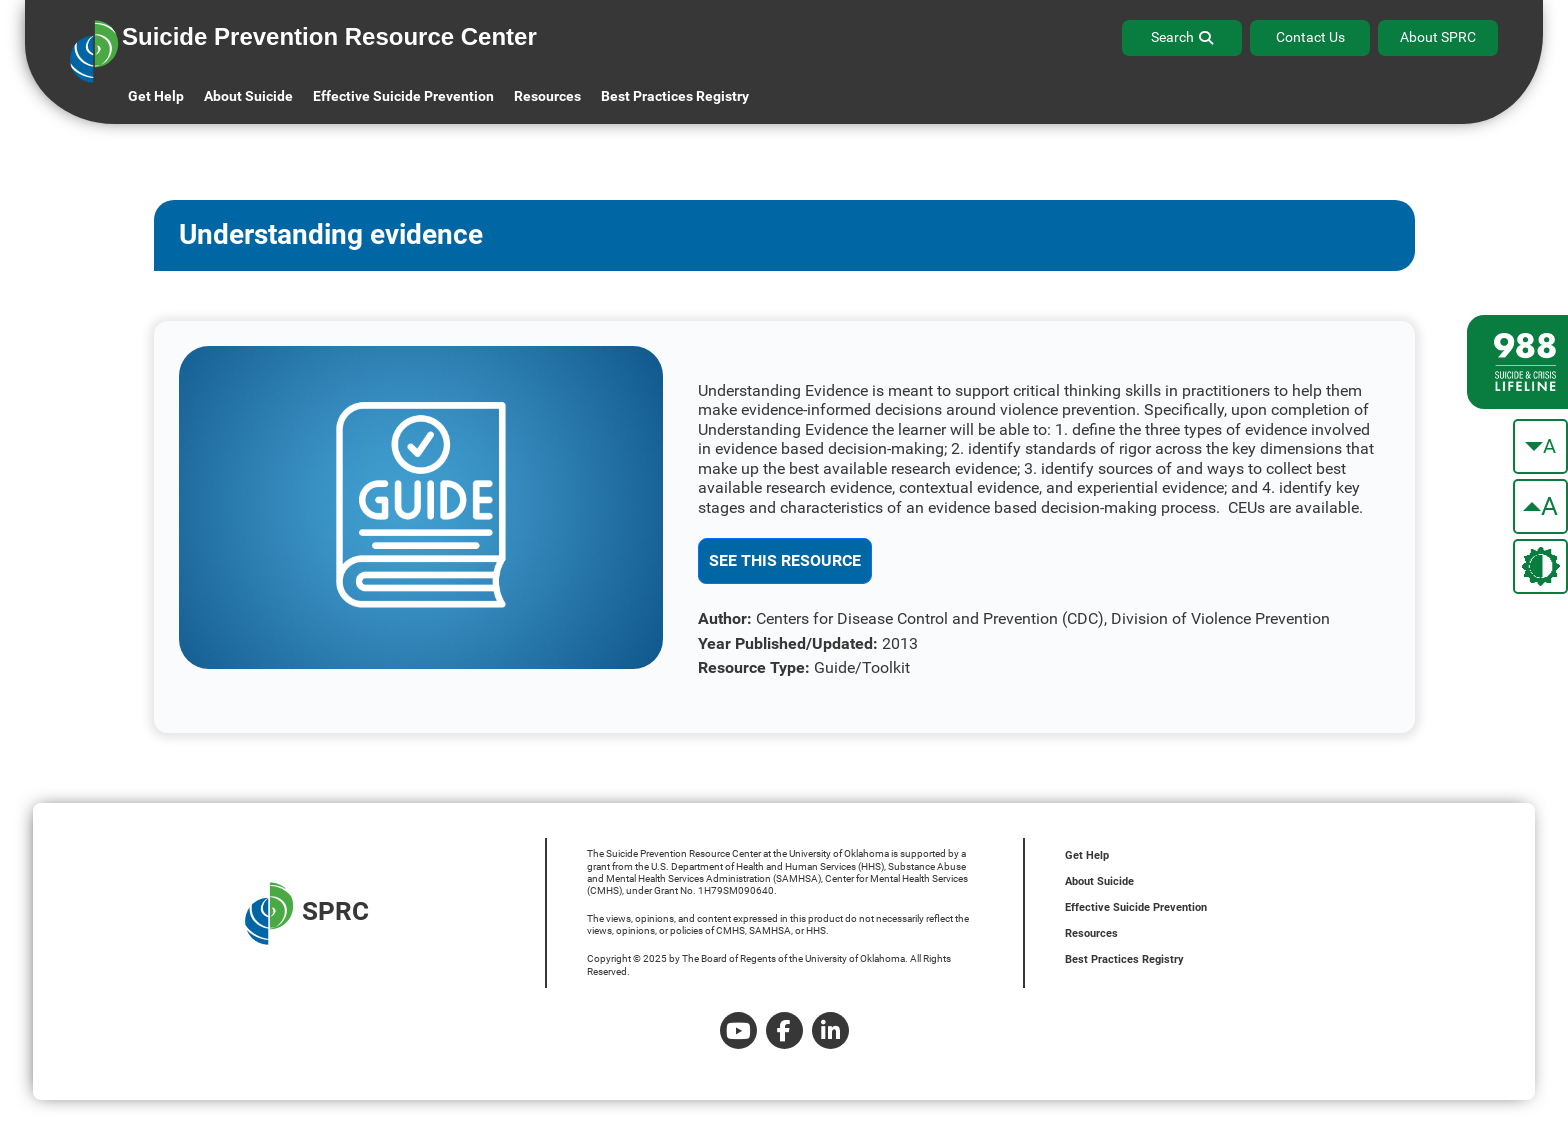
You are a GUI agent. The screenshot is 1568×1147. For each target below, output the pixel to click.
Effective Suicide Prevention (1136, 907)
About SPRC (1438, 37)
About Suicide (248, 96)
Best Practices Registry (675, 96)
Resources (1091, 933)
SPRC (307, 913)
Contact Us (1310, 37)
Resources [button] (547, 96)
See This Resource (785, 560)
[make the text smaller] (1540, 446)
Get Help (156, 96)
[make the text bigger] (1540, 506)
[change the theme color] (1540, 566)
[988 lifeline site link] (1517, 362)
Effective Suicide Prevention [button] (403, 96)
